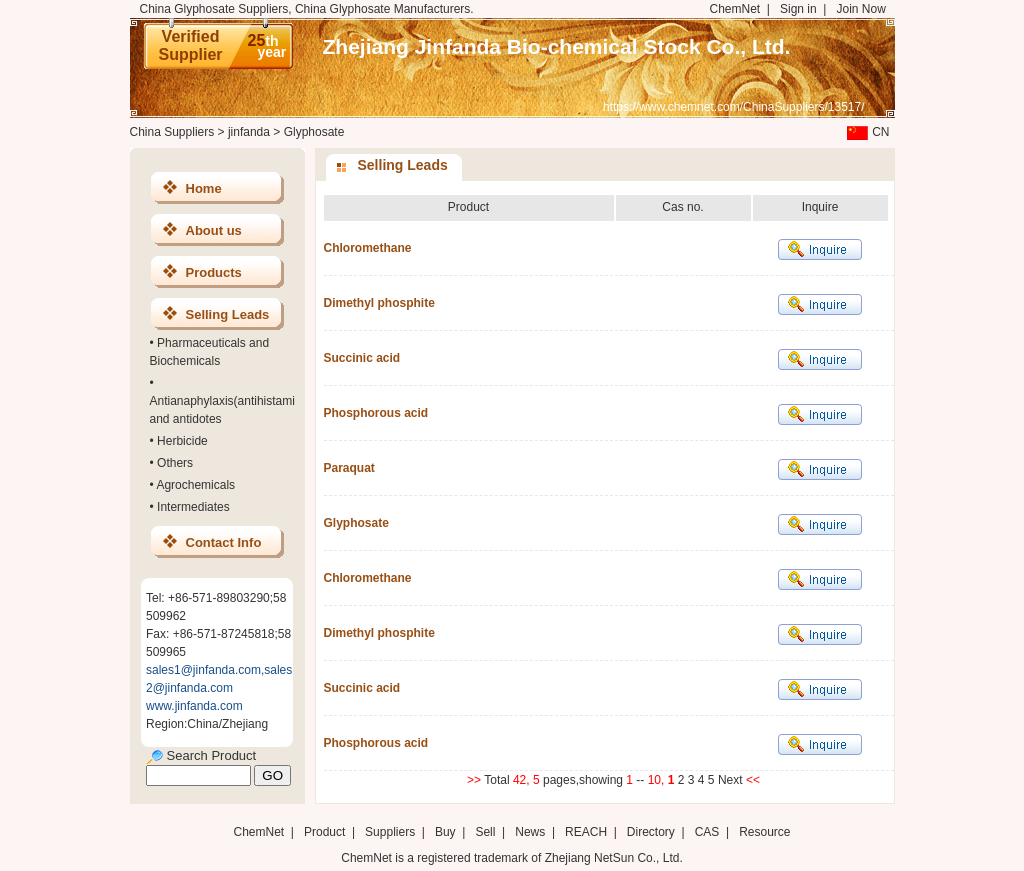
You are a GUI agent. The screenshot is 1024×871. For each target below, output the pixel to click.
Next (732, 780)
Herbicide (182, 441)
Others (175, 463)
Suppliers (390, 832)
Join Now (860, 9)
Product (326, 832)
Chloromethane (368, 248)
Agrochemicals (195, 485)
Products (214, 272)
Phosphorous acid (376, 413)
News (530, 832)
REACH (586, 832)
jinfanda (249, 132)
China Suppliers (172, 132)
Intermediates (193, 507)
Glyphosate (356, 523)
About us (214, 230)
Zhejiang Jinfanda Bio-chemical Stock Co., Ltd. (557, 46)
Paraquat (349, 468)
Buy (445, 832)
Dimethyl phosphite (379, 303)
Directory (651, 832)
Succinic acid (362, 358)
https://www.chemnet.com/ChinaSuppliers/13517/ (733, 107)
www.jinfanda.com (194, 706)
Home (204, 188)
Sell (485, 832)
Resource (764, 832)
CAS (707, 832)
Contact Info (224, 542)
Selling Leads (228, 314)
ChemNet (735, 9)
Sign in (798, 9)
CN (866, 132)
